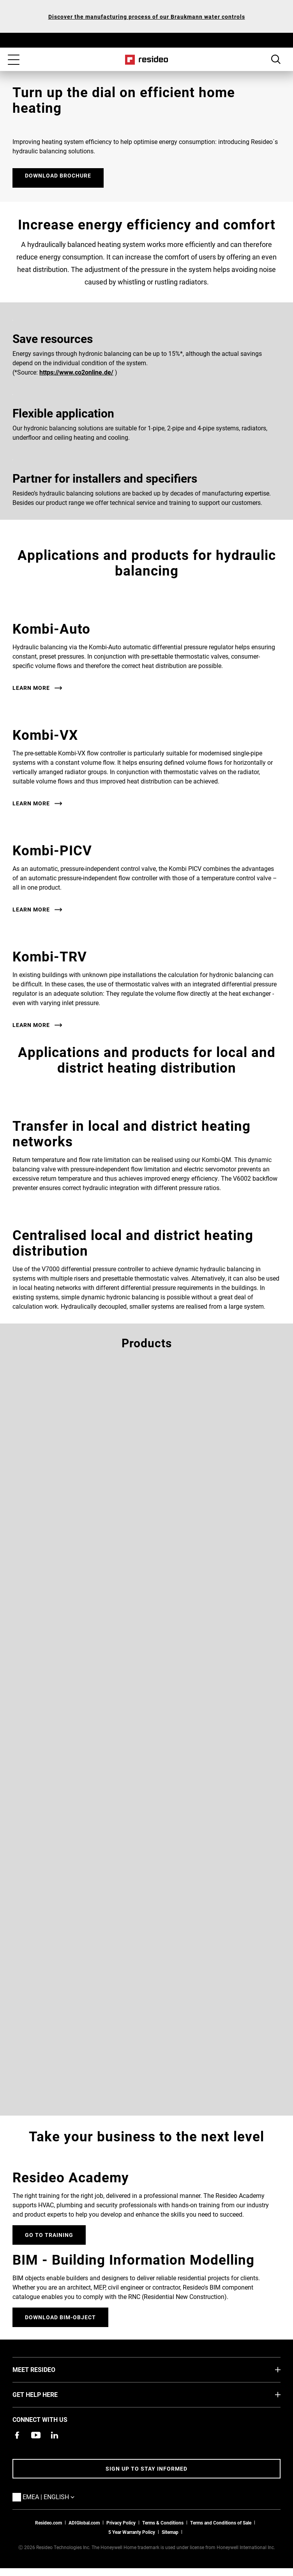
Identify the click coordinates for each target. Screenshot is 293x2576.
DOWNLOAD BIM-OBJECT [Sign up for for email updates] (60, 2317)
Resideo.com (48, 2522)
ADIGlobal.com (84, 2522)
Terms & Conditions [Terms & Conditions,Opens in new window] (163, 2522)
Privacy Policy (121, 2522)
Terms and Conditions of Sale (220, 2522)
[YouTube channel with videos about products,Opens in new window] (36, 2435)
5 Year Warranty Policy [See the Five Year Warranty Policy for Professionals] (131, 2532)
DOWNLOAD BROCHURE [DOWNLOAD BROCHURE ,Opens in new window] (58, 175)
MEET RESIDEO (45, 2369)
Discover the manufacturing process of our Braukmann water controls (146, 16)
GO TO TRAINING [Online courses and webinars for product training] (49, 2234)
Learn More (31, 687)
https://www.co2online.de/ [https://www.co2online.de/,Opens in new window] (76, 372)
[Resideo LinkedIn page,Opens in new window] (54, 2435)
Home (146, 59)
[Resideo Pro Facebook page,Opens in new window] (17, 2435)
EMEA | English (60, 2496)
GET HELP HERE (46, 2394)
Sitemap (170, 2532)
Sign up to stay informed (146, 2468)
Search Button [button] (276, 59)
